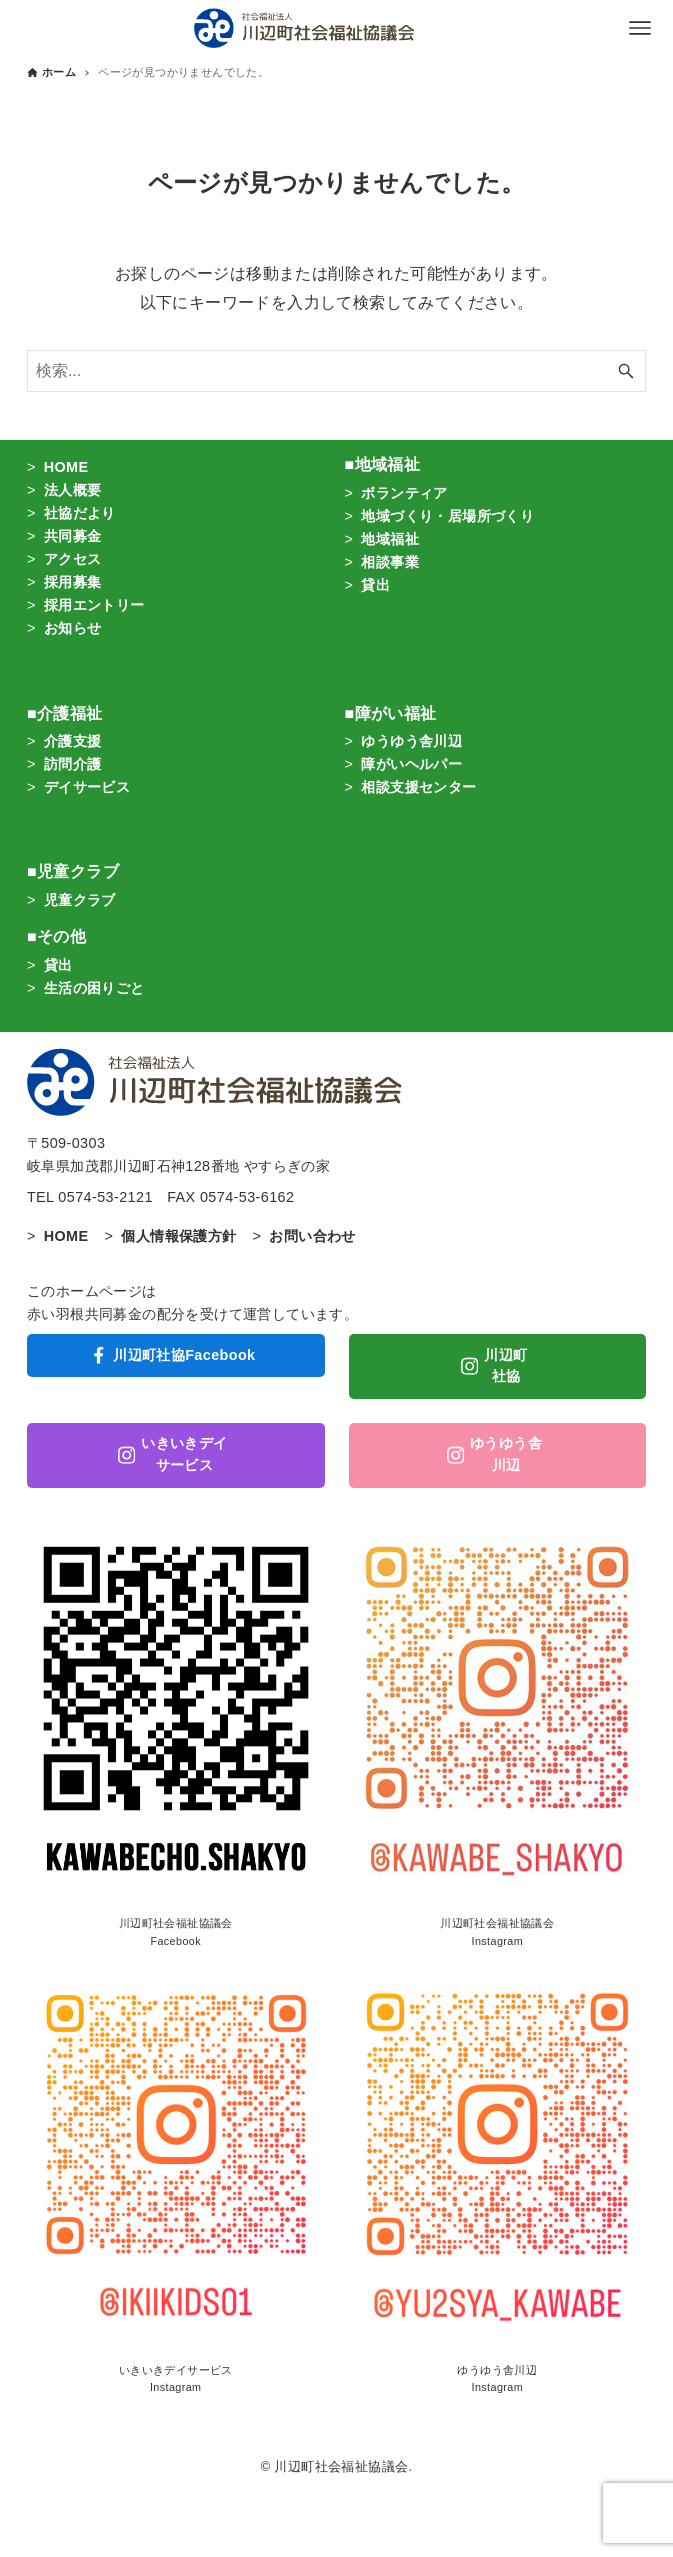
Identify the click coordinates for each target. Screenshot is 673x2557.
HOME (66, 467)
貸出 (375, 585)
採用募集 (73, 582)
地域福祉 (390, 539)
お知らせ (73, 628)
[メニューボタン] (640, 28)
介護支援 (73, 741)
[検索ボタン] (626, 371)
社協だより (80, 513)
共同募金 (73, 536)
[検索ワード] (336, 371)
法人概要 (73, 490)
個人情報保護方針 (178, 1236)
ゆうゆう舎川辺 (411, 741)
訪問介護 (73, 764)
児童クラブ (80, 900)
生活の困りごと (94, 988)
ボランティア (404, 493)
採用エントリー (94, 605)
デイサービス (87, 787)
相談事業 (390, 562)
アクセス (73, 559)
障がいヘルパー (411, 764)
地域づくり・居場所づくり (447, 516)
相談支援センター (418, 787)
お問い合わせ (312, 1236)
